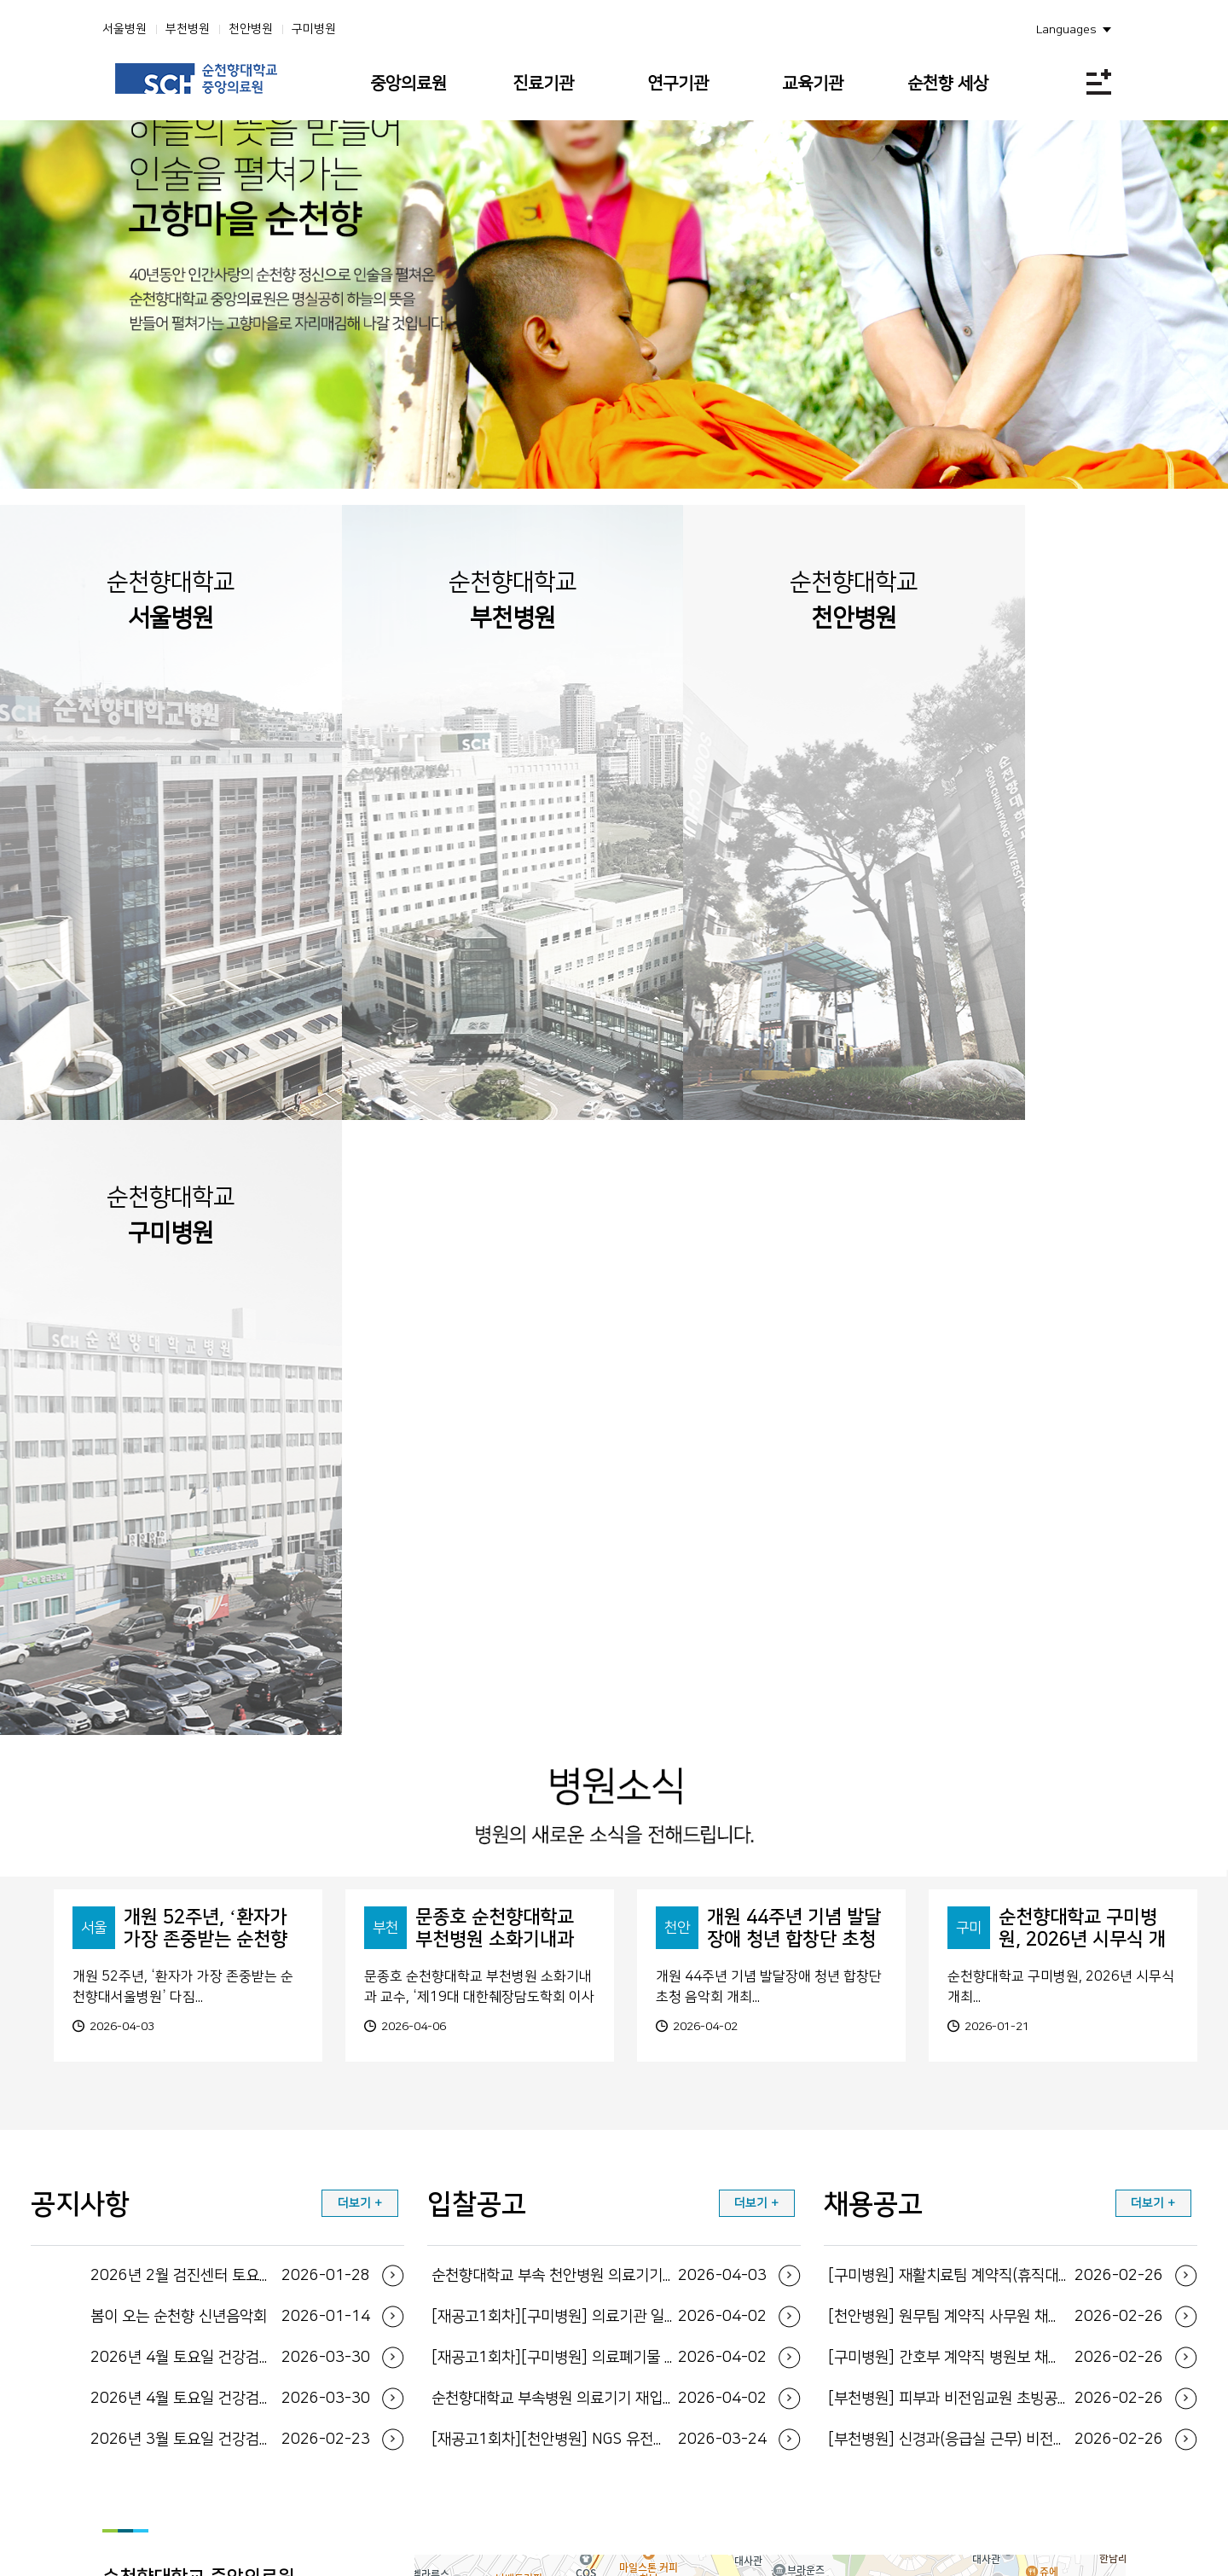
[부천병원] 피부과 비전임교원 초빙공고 (995, 1909)
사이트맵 (874, 2395)
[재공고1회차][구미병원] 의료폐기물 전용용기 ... (599, 1868)
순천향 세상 (947, 83)
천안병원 (251, 29)
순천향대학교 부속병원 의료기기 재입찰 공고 (599, 1909)
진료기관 (543, 83)
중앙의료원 (408, 83)
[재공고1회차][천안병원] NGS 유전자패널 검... (599, 1950)
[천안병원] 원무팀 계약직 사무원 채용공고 (995, 1827)
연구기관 (678, 83)
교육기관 (812, 83)
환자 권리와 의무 (948, 2395)
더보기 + (360, 1713)
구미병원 (314, 29)
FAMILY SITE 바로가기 (602, 2496)
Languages (1066, 30)
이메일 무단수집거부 (1048, 2395)
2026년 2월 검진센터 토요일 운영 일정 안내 (230, 1786)
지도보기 (161, 2219)
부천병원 (187, 29)
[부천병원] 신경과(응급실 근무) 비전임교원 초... (995, 1950)
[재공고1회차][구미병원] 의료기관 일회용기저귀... (599, 1827)
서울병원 (124, 29)
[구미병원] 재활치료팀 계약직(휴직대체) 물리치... (995, 1786)
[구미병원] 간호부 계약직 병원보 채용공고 (995, 1868)
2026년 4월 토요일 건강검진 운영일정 (230, 1868)
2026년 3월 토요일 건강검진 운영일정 (230, 1950)
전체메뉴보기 (1098, 81)
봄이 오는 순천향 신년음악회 (230, 1827)
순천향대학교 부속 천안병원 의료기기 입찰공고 (599, 1786)
